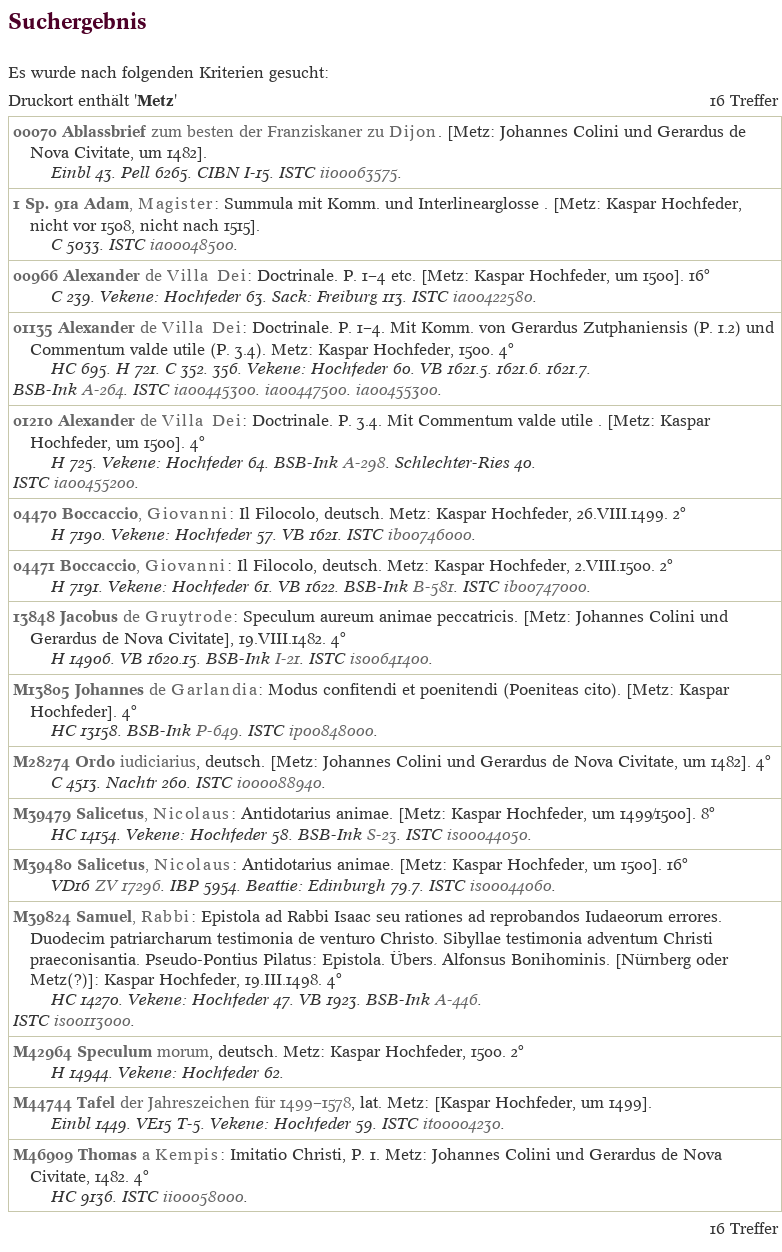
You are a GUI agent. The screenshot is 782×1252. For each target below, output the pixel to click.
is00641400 (389, 658)
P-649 (217, 730)
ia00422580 (493, 296)
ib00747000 (545, 586)
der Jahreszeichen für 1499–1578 (214, 1102)
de (155, 275)
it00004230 (462, 1123)
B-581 (433, 586)
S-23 (382, 834)
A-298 (364, 462)
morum (143, 1051)
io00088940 (279, 782)
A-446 (456, 999)
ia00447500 (306, 389)
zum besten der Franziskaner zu (250, 131)
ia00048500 (192, 244)
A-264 (103, 389)
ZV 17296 (128, 885)
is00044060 (511, 885)
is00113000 (92, 1020)
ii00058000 (203, 1196)
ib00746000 (430, 534)
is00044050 (487, 834)
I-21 (287, 658)
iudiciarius (135, 761)
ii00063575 (359, 172)
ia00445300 (215, 389)
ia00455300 (397, 389)
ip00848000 (331, 730)
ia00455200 (94, 482)
